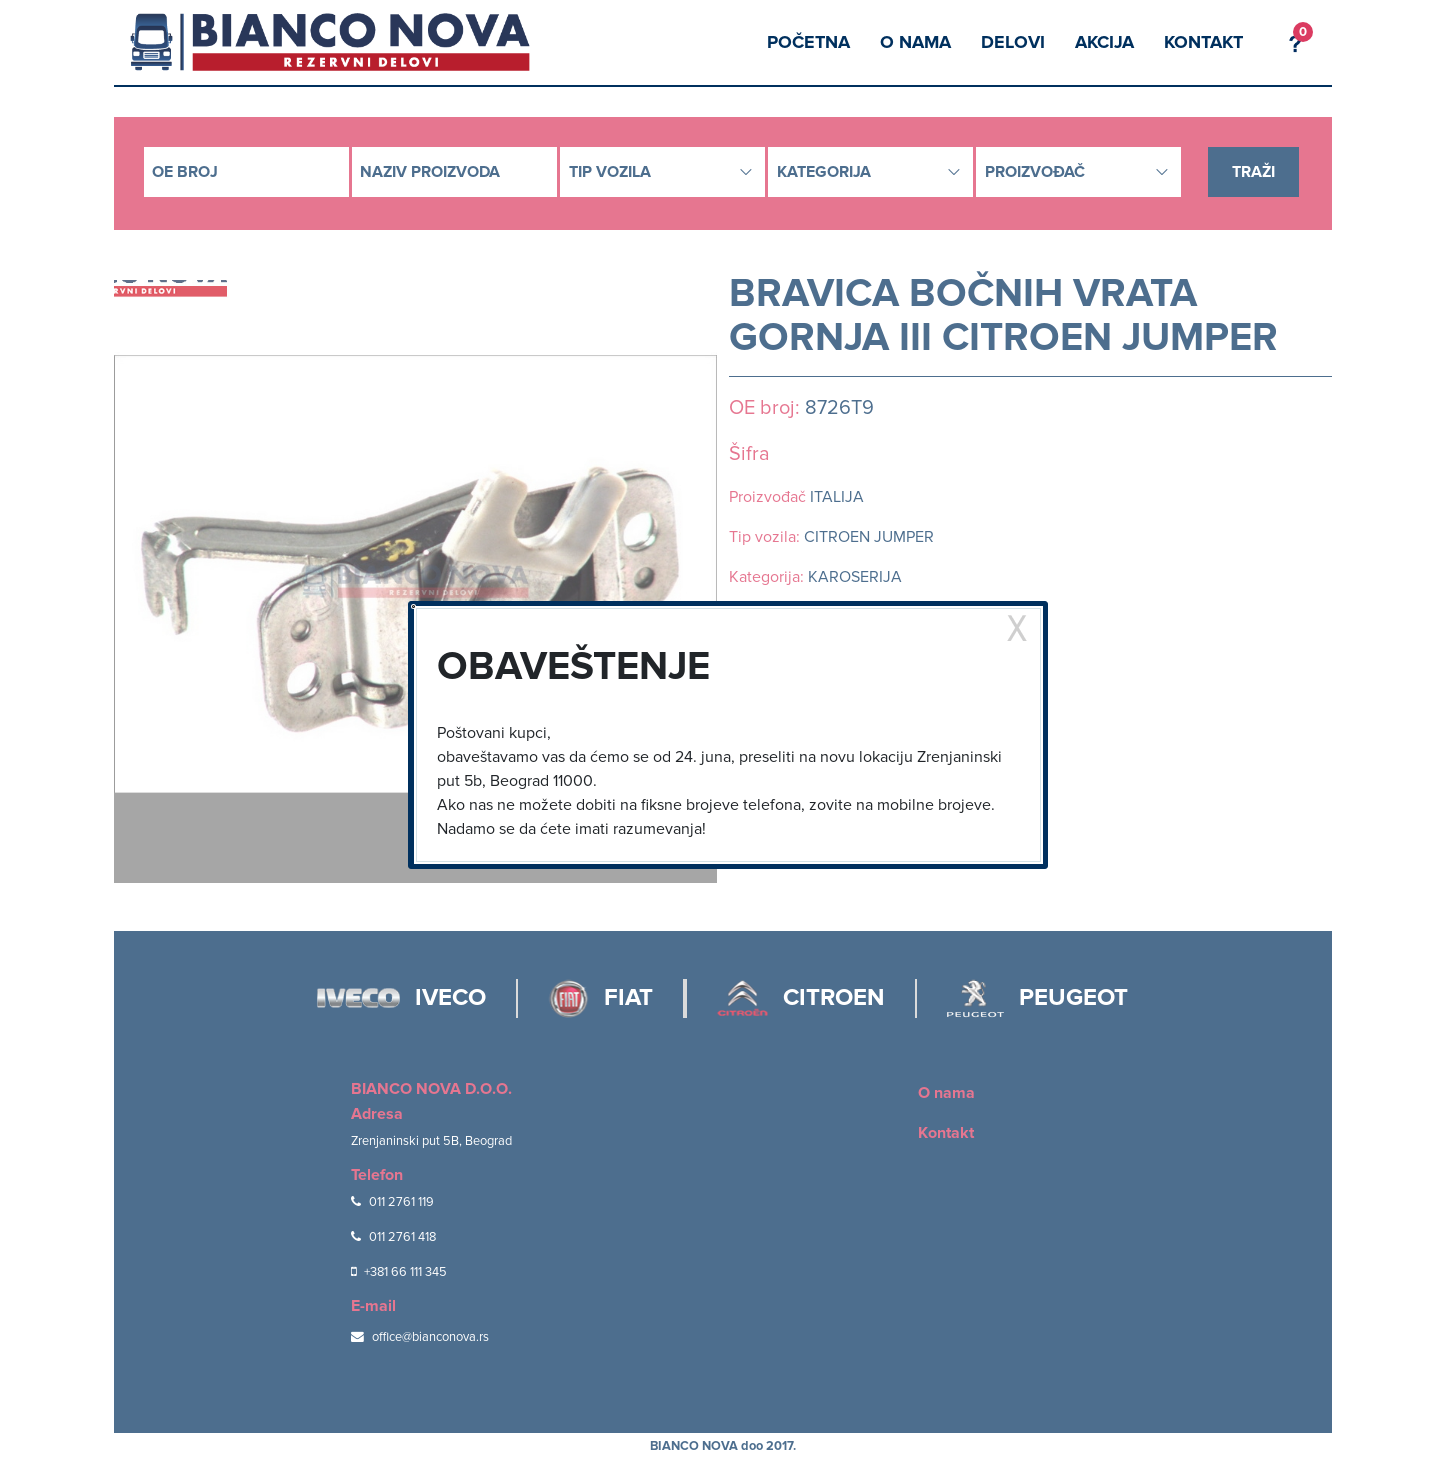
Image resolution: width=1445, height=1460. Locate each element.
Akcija (1104, 42)
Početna (808, 42)
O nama (915, 42)
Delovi (1013, 42)
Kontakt (1203, 42)
